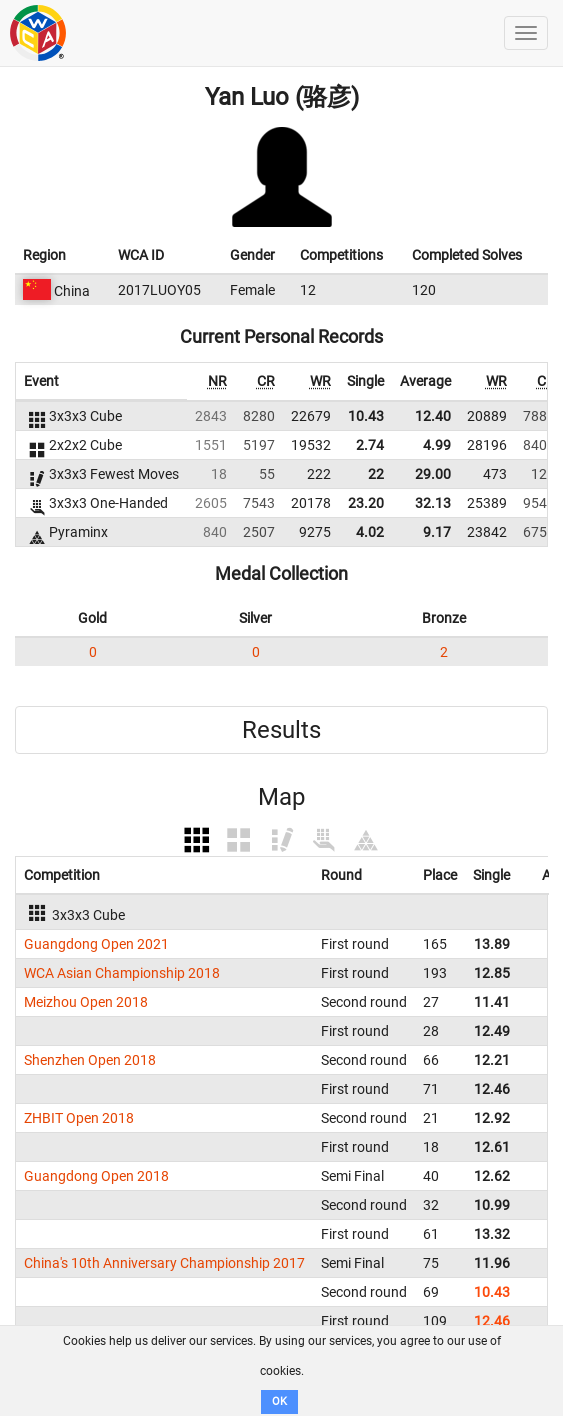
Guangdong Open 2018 (96, 1176)
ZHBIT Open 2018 (79, 1118)
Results (281, 730)
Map (281, 797)
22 (376, 474)
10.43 (366, 416)
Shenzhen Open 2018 (90, 1060)
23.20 (366, 503)
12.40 (433, 416)
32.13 (433, 503)
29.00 (433, 474)
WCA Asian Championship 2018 (122, 973)
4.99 (437, 445)
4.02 (370, 532)
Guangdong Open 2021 (96, 944)
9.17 (437, 532)
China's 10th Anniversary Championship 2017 (164, 1263)
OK (279, 1401)
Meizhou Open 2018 (86, 1002)
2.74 (370, 445)
